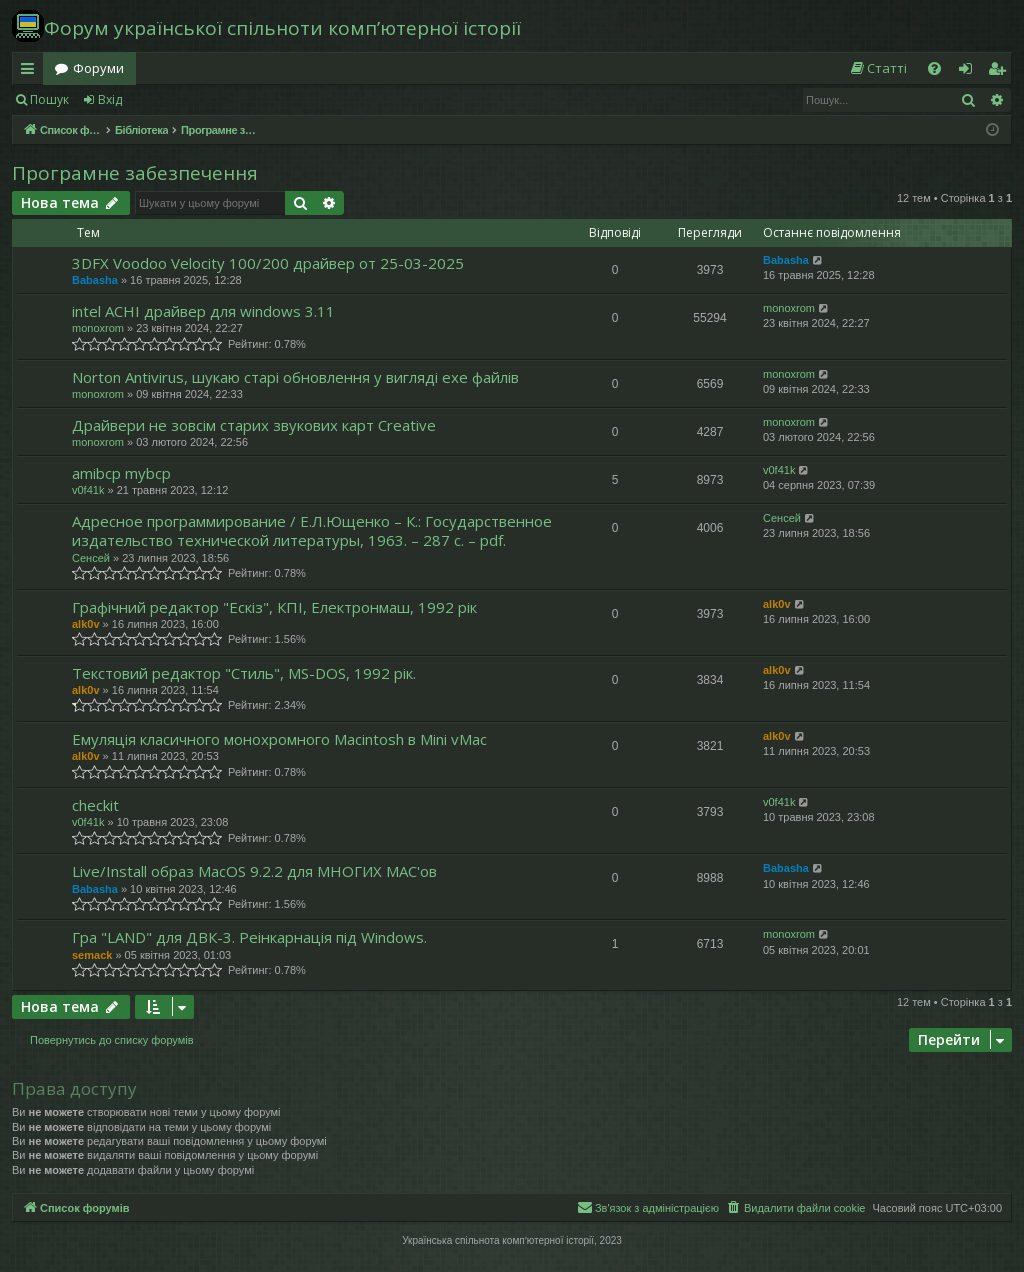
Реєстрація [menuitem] (1001, 72)
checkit (95, 805)
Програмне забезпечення (135, 173)
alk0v (86, 624)
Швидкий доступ (31, 72)
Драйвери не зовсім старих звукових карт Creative (254, 425)
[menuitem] (878, 68)
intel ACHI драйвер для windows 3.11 (203, 311)
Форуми (98, 68)
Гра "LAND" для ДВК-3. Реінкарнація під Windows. (249, 937)
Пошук (49, 99)
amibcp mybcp (121, 473)
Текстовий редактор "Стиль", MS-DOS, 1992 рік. (244, 673)
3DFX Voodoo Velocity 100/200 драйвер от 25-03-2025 (268, 263)
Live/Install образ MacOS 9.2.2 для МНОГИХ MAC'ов (254, 871)
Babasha (95, 280)
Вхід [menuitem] (972, 72)
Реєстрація (182, 99)
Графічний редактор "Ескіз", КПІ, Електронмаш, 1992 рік (274, 607)
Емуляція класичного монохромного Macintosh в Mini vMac (279, 739)
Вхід (110, 99)
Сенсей (91, 558)
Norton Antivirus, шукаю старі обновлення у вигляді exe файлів (295, 377)
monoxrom (98, 328)
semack (92, 955)
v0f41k (88, 490)
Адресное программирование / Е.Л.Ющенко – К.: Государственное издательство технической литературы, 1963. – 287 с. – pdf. (312, 530)
